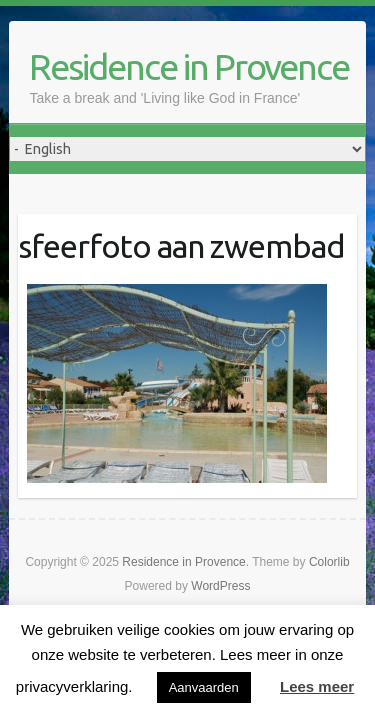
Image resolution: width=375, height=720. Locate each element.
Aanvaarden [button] (204, 687)
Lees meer (317, 686)
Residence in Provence (189, 66)
